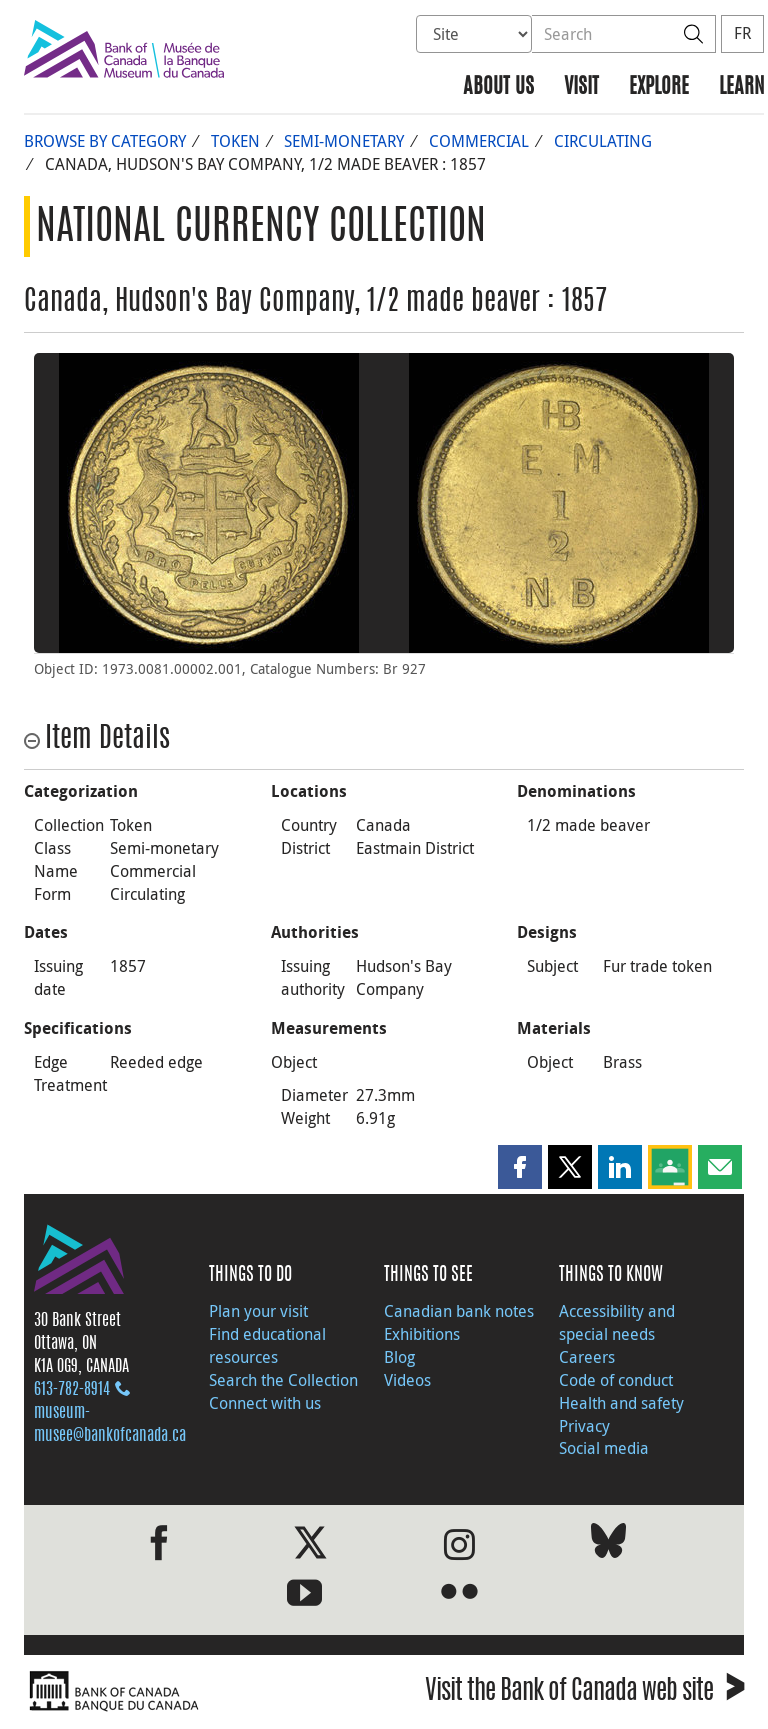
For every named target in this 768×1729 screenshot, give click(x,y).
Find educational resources (267, 1345)
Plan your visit (258, 1311)
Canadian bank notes (459, 1311)
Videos (407, 1380)
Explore (659, 87)
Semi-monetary (344, 141)
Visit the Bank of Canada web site (584, 1693)
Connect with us (265, 1403)
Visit (581, 87)
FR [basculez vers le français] (742, 33)
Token (235, 141)
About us (498, 87)
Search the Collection (283, 1380)
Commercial (479, 141)
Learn (741, 87)
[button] (520, 1167)
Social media (604, 1448)
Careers (587, 1357)
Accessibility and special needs (617, 1322)
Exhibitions (422, 1334)
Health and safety (621, 1403)
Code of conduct (616, 1380)
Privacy (584, 1426)
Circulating (603, 141)
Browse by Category (105, 141)
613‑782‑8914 (72, 1390)
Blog (399, 1357)
